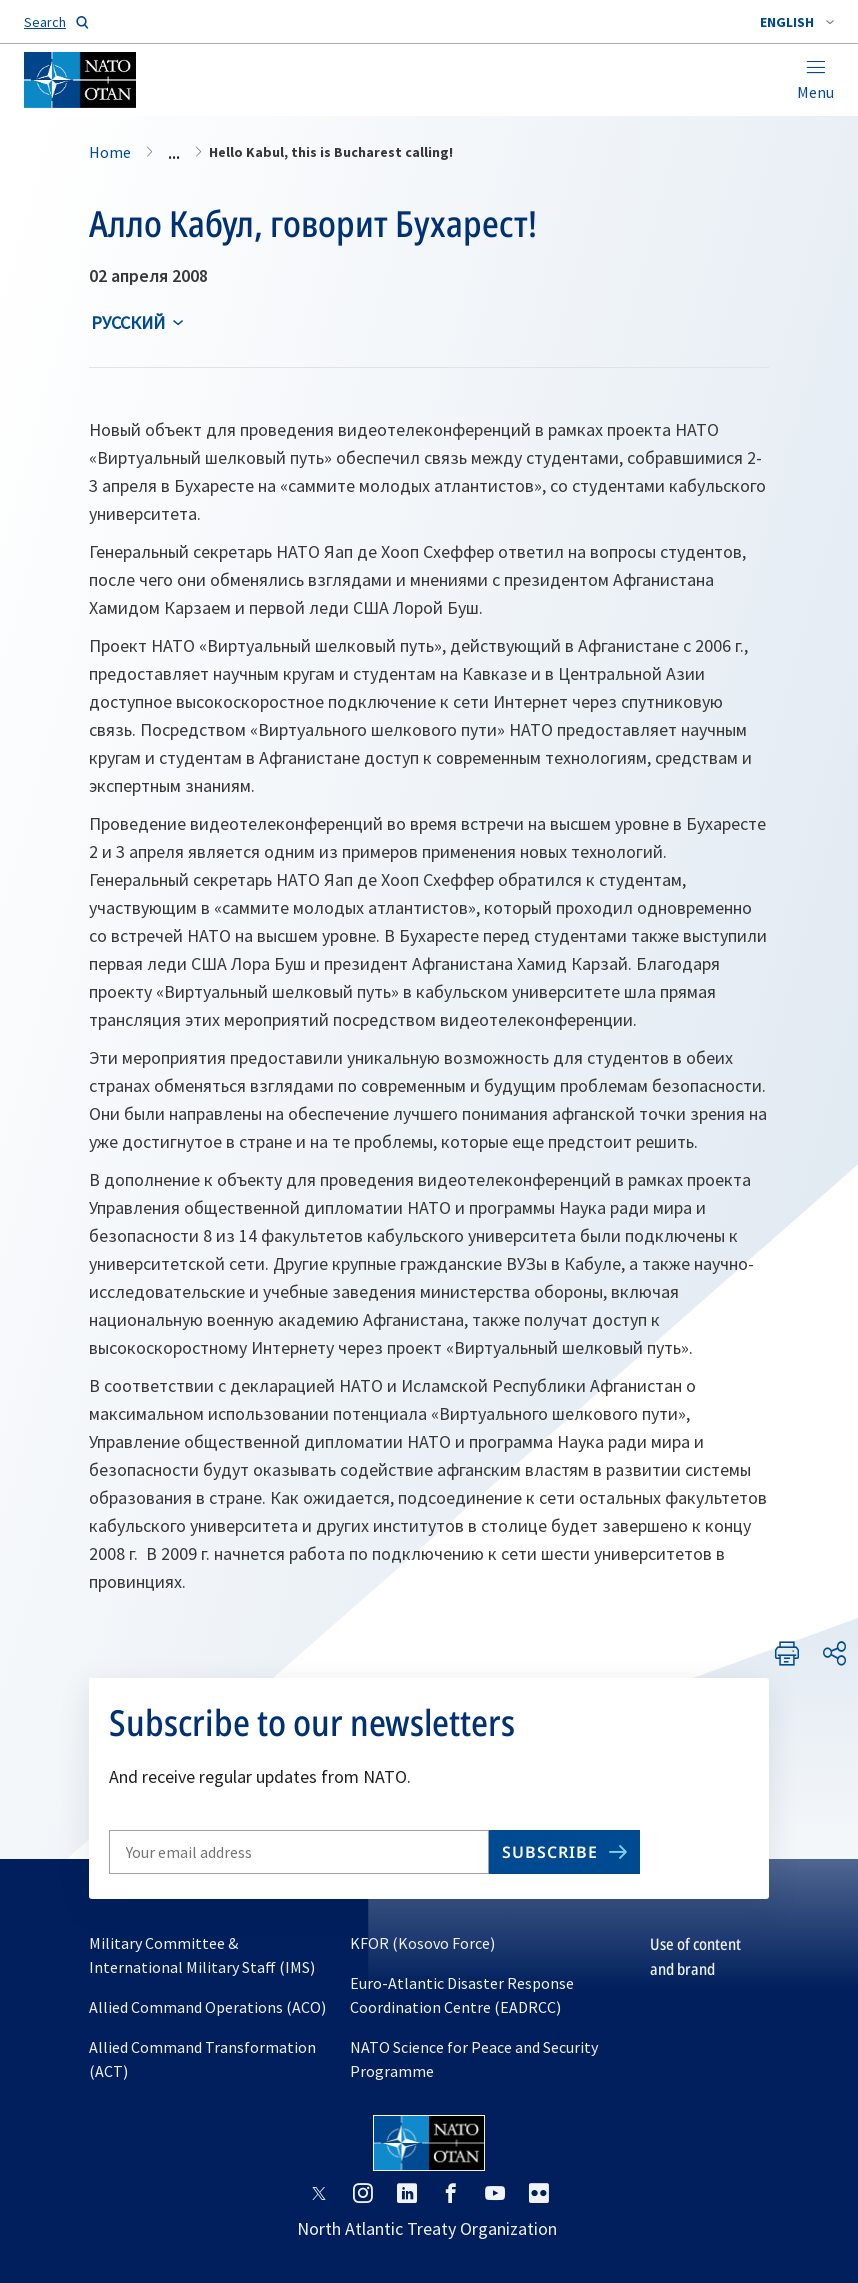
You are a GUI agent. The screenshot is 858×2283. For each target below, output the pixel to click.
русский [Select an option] (128, 322)
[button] (797, 22)
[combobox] (797, 22)
